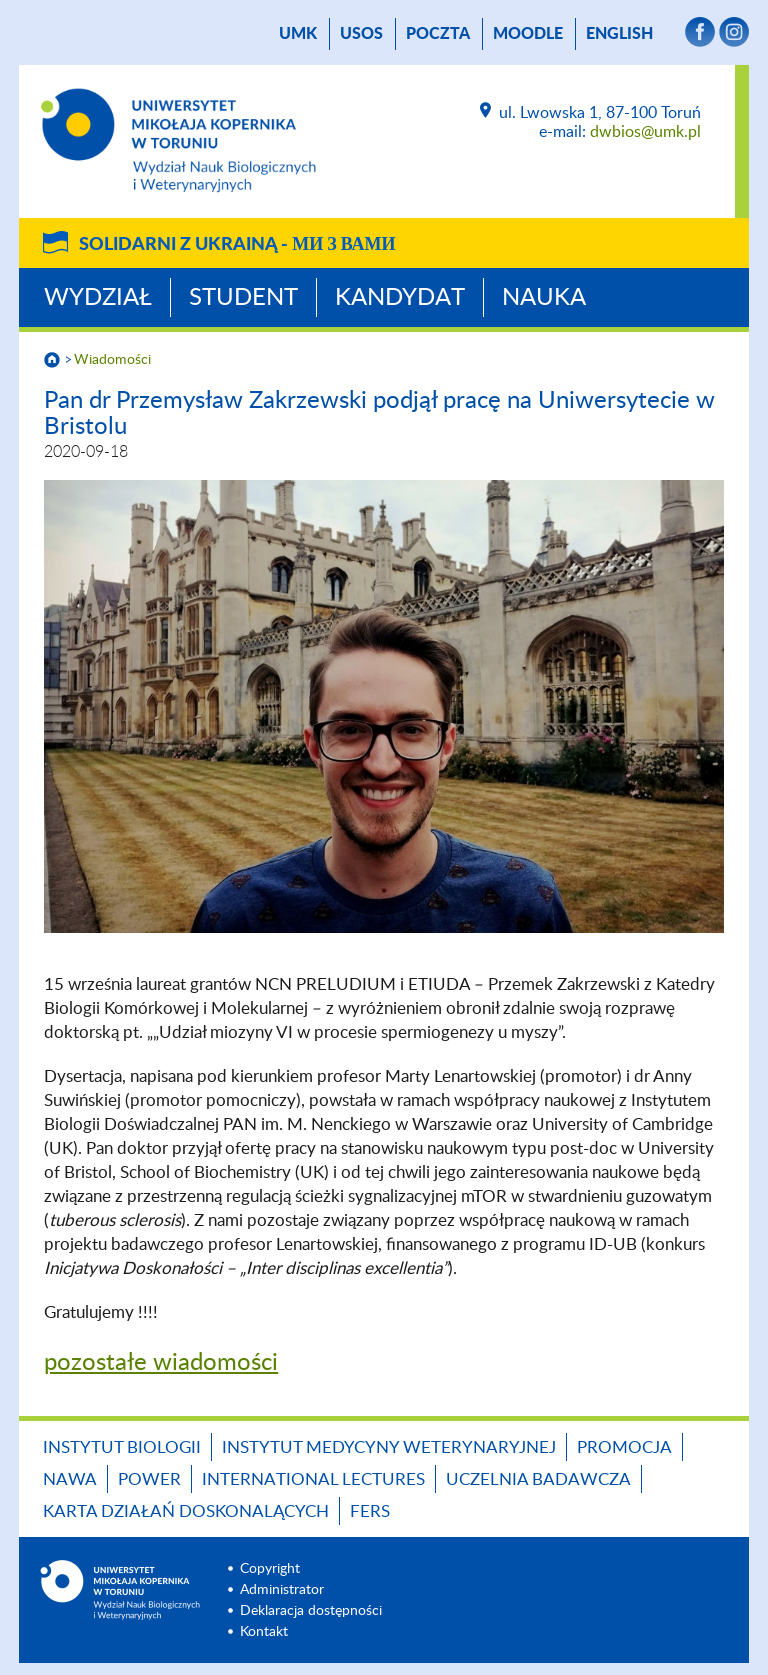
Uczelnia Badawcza (538, 1479)
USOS (361, 34)
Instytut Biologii (122, 1447)
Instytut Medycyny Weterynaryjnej (389, 1447)
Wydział (98, 298)
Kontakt (264, 1632)
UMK (298, 34)
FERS (370, 1511)
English (619, 34)
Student (243, 298)
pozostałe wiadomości (161, 1363)
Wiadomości (112, 360)
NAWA (70, 1479)
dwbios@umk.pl (645, 132)
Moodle (528, 34)
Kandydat (400, 298)
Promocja (624, 1447)
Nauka (544, 298)
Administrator (282, 1590)
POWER (149, 1479)
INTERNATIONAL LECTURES (313, 1479)
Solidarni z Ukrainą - (237, 245)
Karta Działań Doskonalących (186, 1511)
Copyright (270, 1569)
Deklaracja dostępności (311, 1611)
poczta (438, 34)
